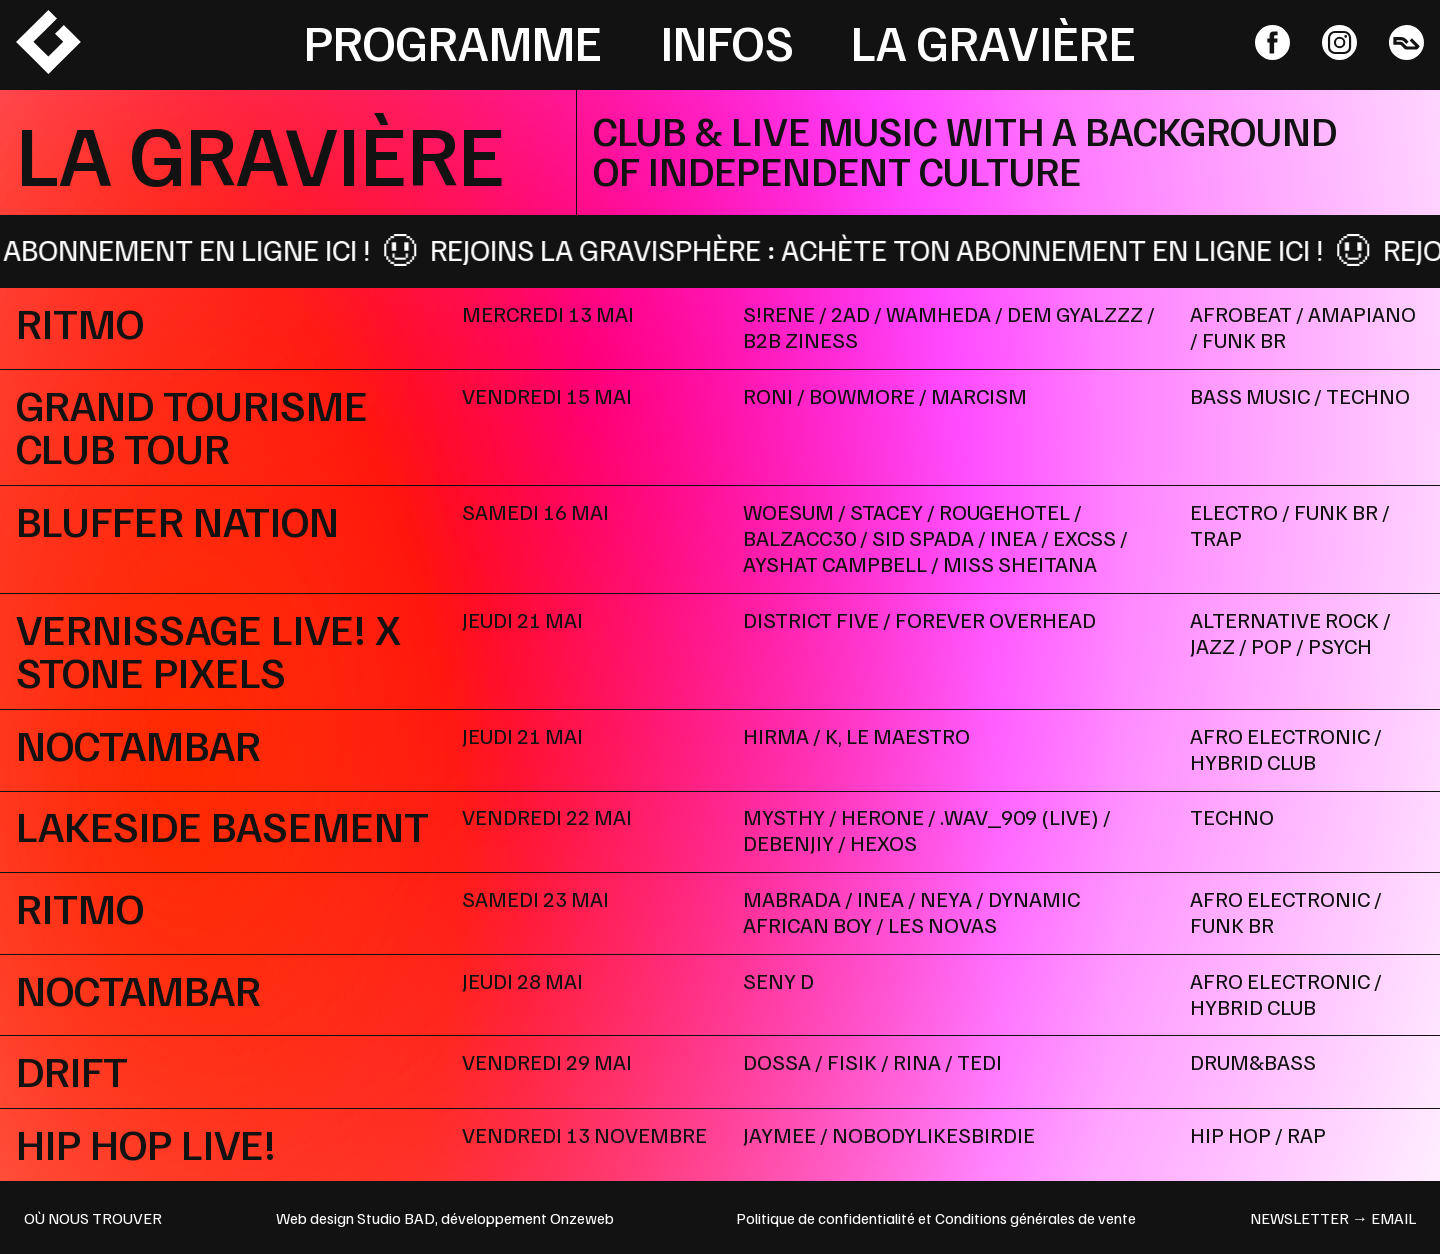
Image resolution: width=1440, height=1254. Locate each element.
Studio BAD (396, 1218)
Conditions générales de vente (1035, 1218)
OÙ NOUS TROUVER (93, 1218)
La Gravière (993, 41)
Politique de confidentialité (825, 1218)
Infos (727, 41)
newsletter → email (1333, 1218)
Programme (453, 41)
